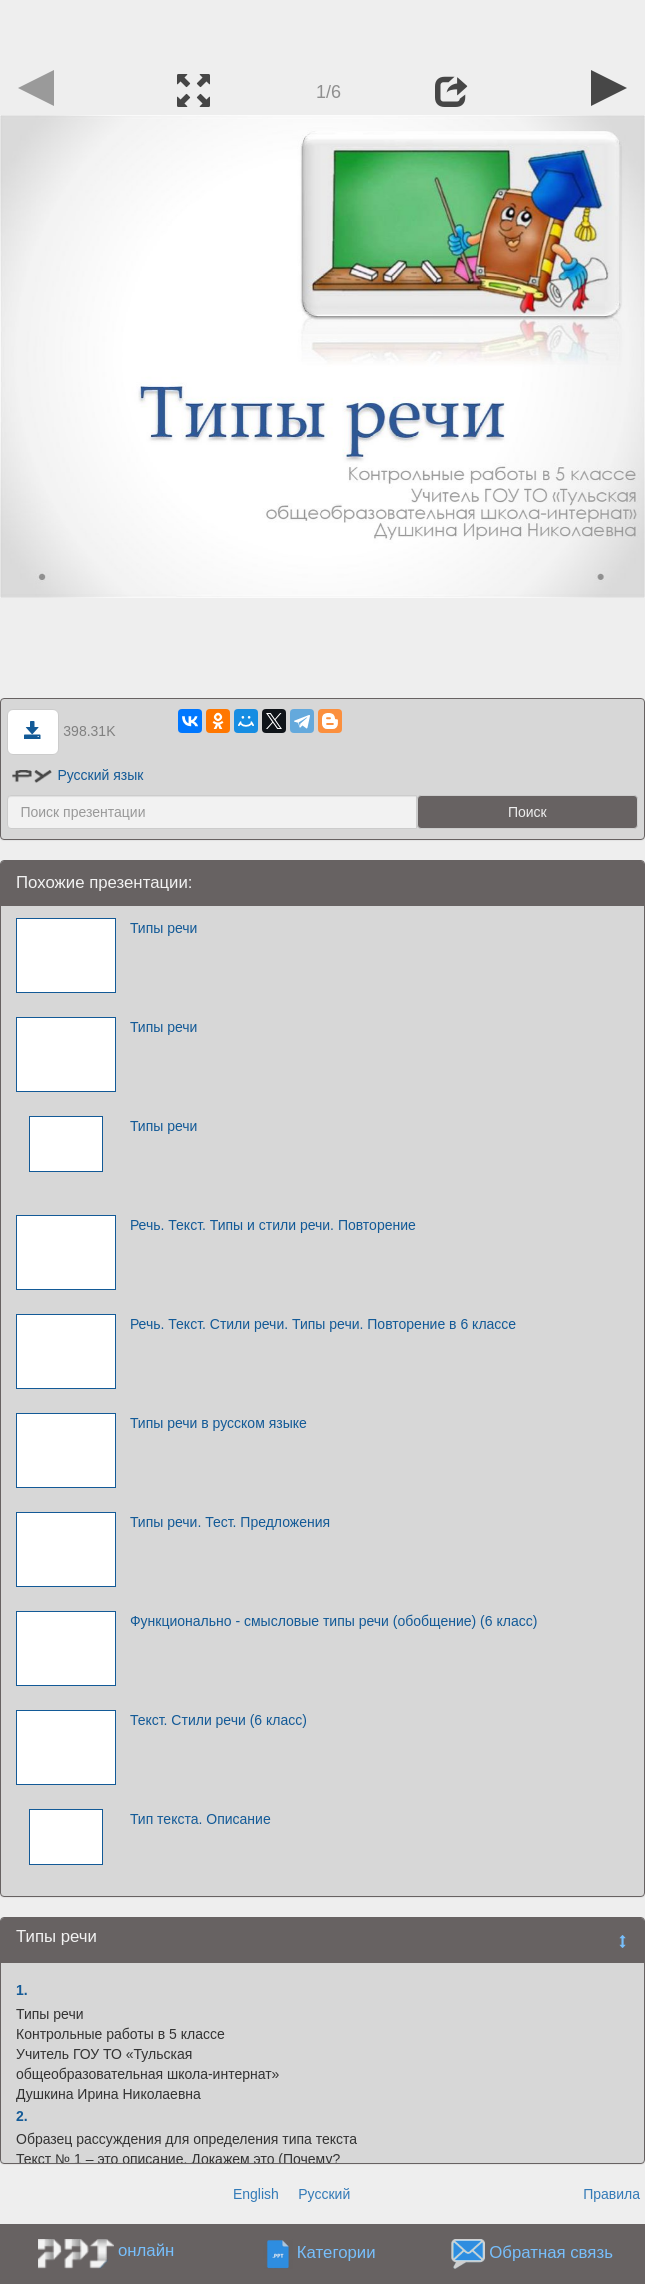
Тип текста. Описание (200, 1819)
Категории (336, 2253)
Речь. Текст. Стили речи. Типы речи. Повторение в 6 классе (323, 1324)
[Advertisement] (323, 30)
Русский (324, 2194)
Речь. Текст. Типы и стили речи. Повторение (273, 1225)
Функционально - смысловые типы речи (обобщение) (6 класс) (333, 1621)
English (256, 2194)
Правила (611, 2194)
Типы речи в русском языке (218, 1423)
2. (22, 2116)
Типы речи (164, 928)
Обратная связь (551, 2253)
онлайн (146, 2250)
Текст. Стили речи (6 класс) (218, 1720)
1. (22, 1990)
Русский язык (77, 775)
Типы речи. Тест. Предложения (230, 1522)
